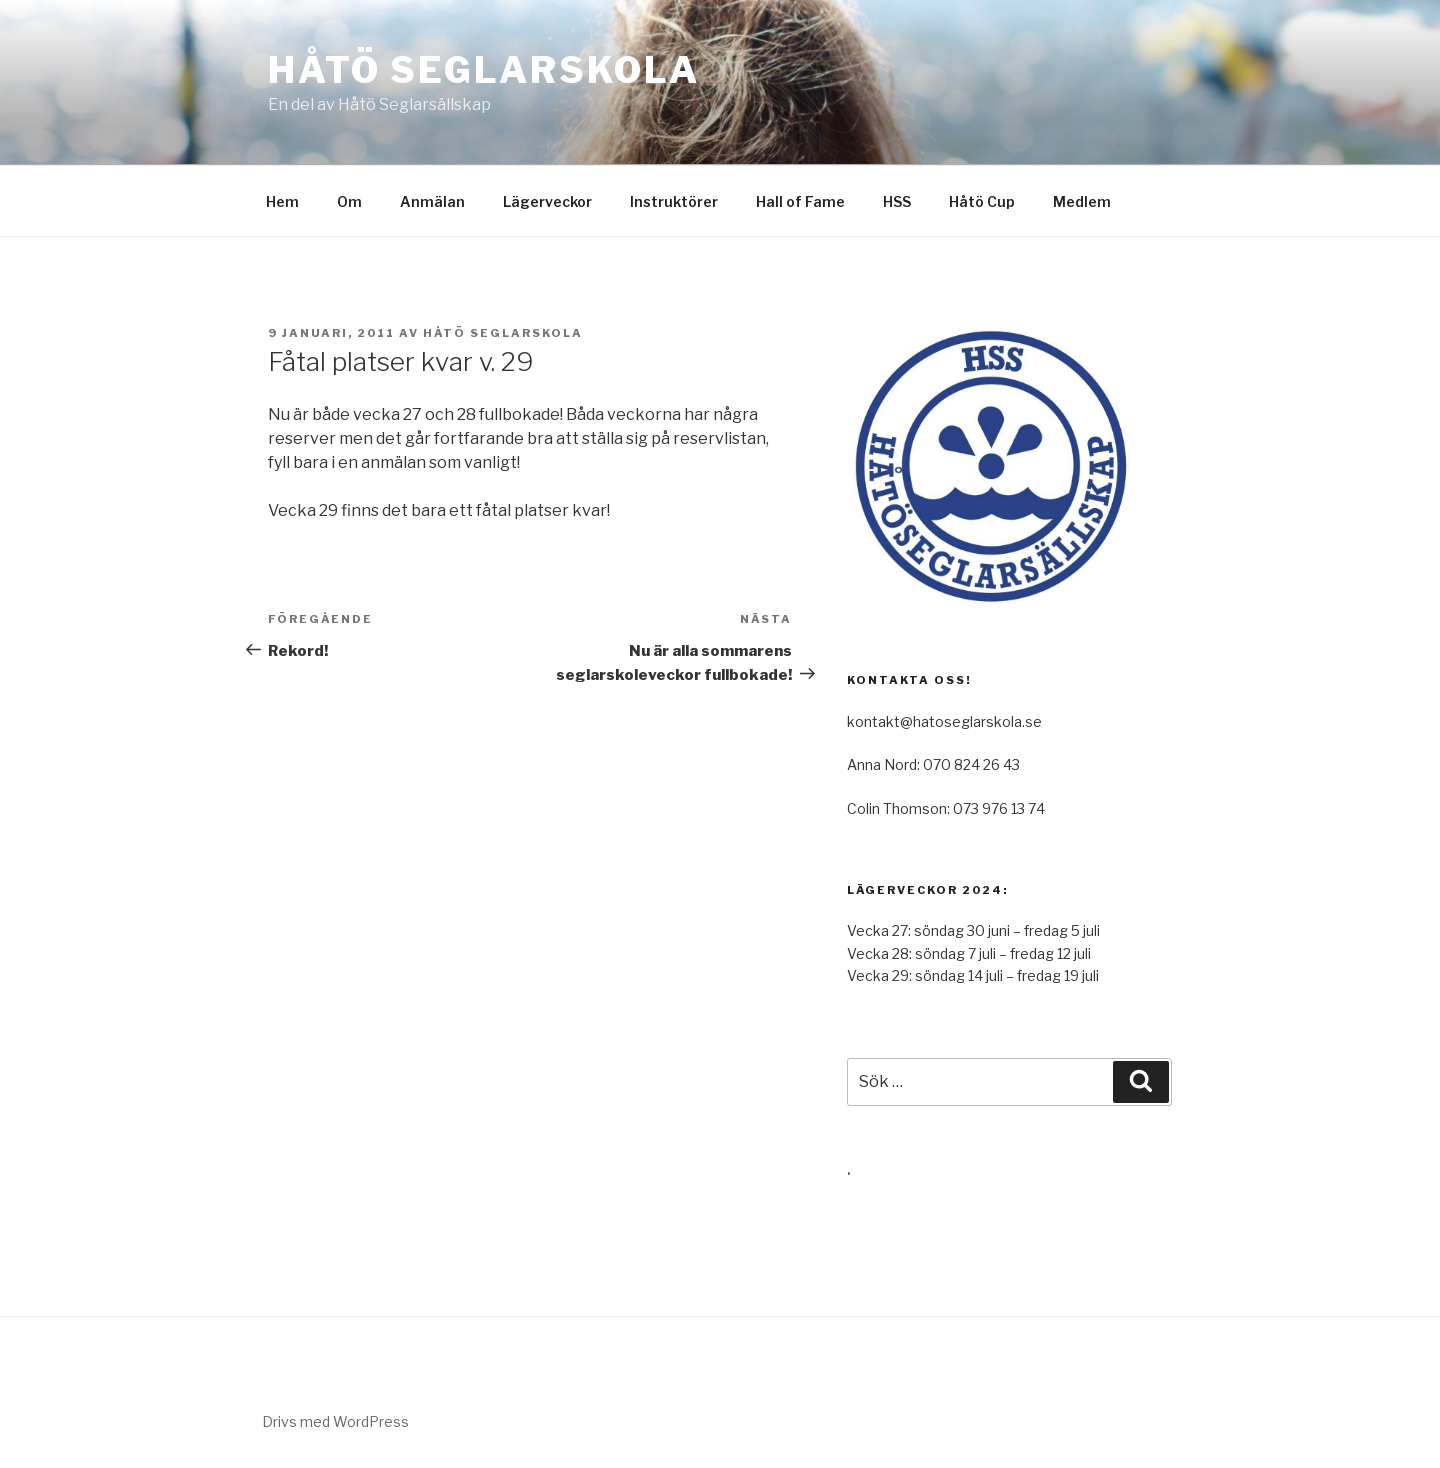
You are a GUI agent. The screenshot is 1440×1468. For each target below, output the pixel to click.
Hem (282, 201)
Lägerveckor (547, 201)
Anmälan (432, 201)
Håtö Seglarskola (484, 70)
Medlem (1082, 201)
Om (349, 201)
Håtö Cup (982, 201)
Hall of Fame (800, 201)
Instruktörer (674, 201)
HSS (897, 201)
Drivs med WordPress (335, 1421)
